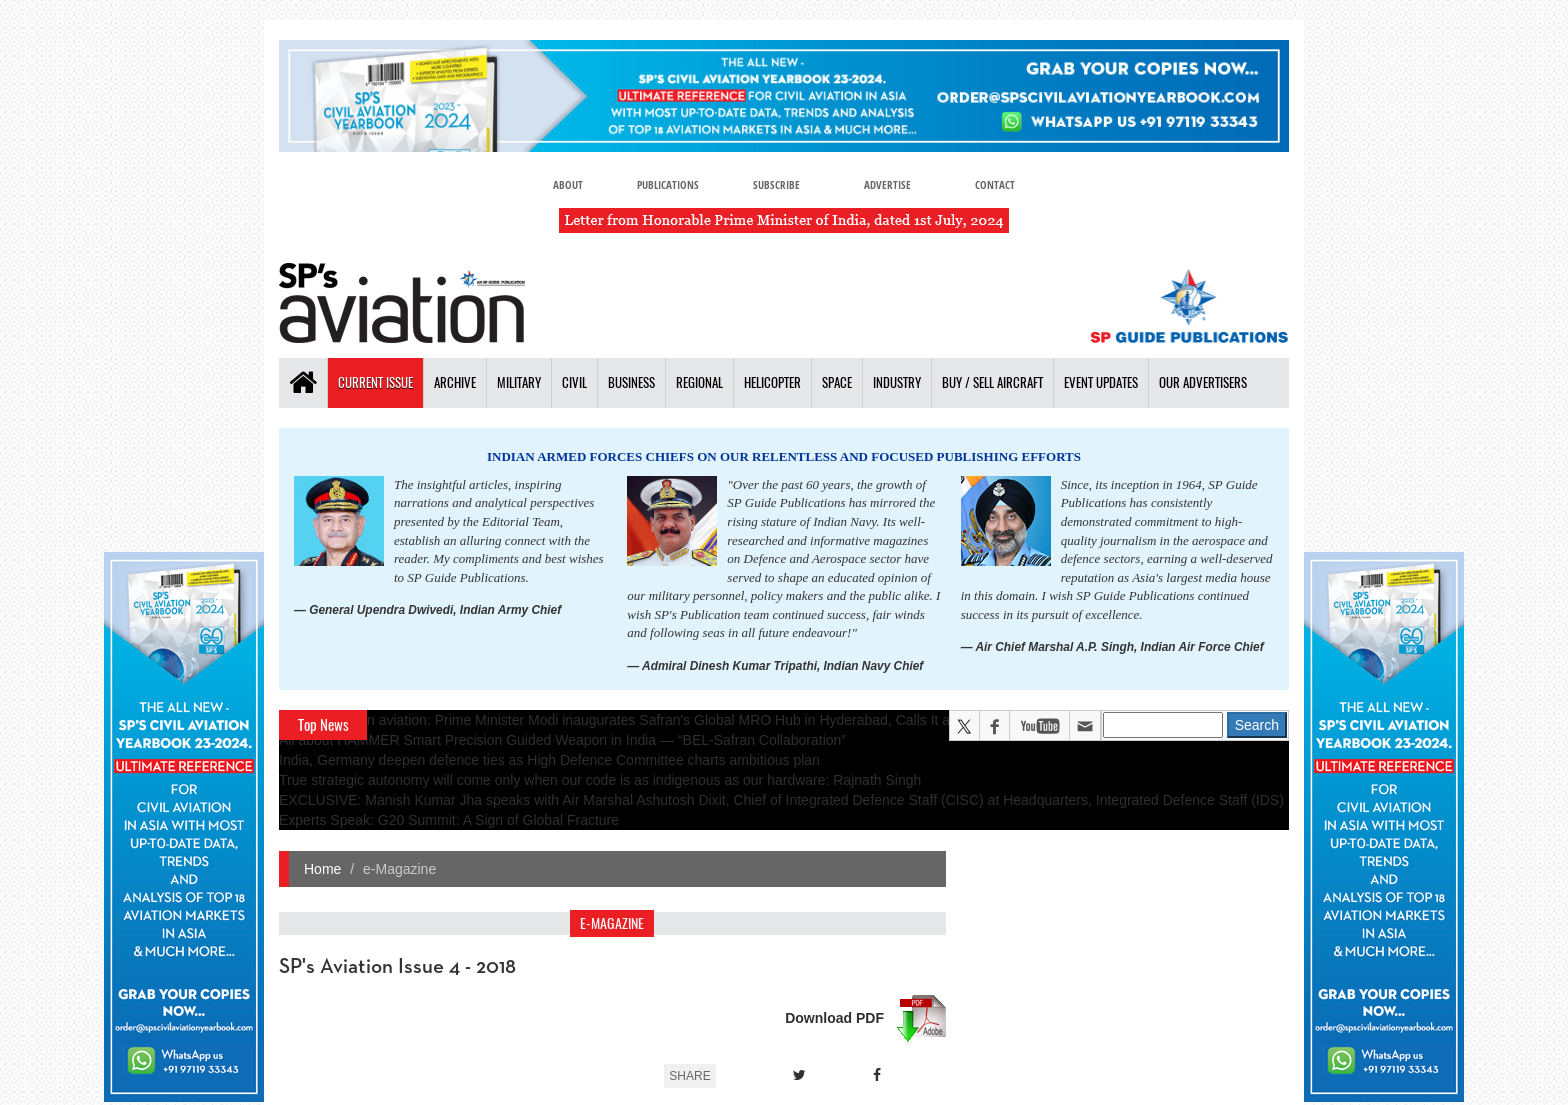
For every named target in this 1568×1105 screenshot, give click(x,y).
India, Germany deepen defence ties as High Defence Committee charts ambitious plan (549, 760)
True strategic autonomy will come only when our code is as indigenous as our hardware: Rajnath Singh (600, 780)
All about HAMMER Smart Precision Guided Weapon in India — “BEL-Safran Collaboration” (562, 740)
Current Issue (375, 382)
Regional (699, 382)
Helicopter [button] (772, 382)
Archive (455, 382)
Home (322, 869)
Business (631, 382)
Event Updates (1101, 382)
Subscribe (776, 184)
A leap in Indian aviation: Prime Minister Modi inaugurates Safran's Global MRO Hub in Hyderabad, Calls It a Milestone (646, 720)
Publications (668, 184)
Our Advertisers (1203, 382)
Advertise (887, 184)
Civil (574, 382)
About (568, 184)
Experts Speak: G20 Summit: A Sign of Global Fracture (449, 820)
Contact (995, 184)
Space (837, 382)
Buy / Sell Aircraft (992, 382)
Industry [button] (897, 382)
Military (519, 382)
